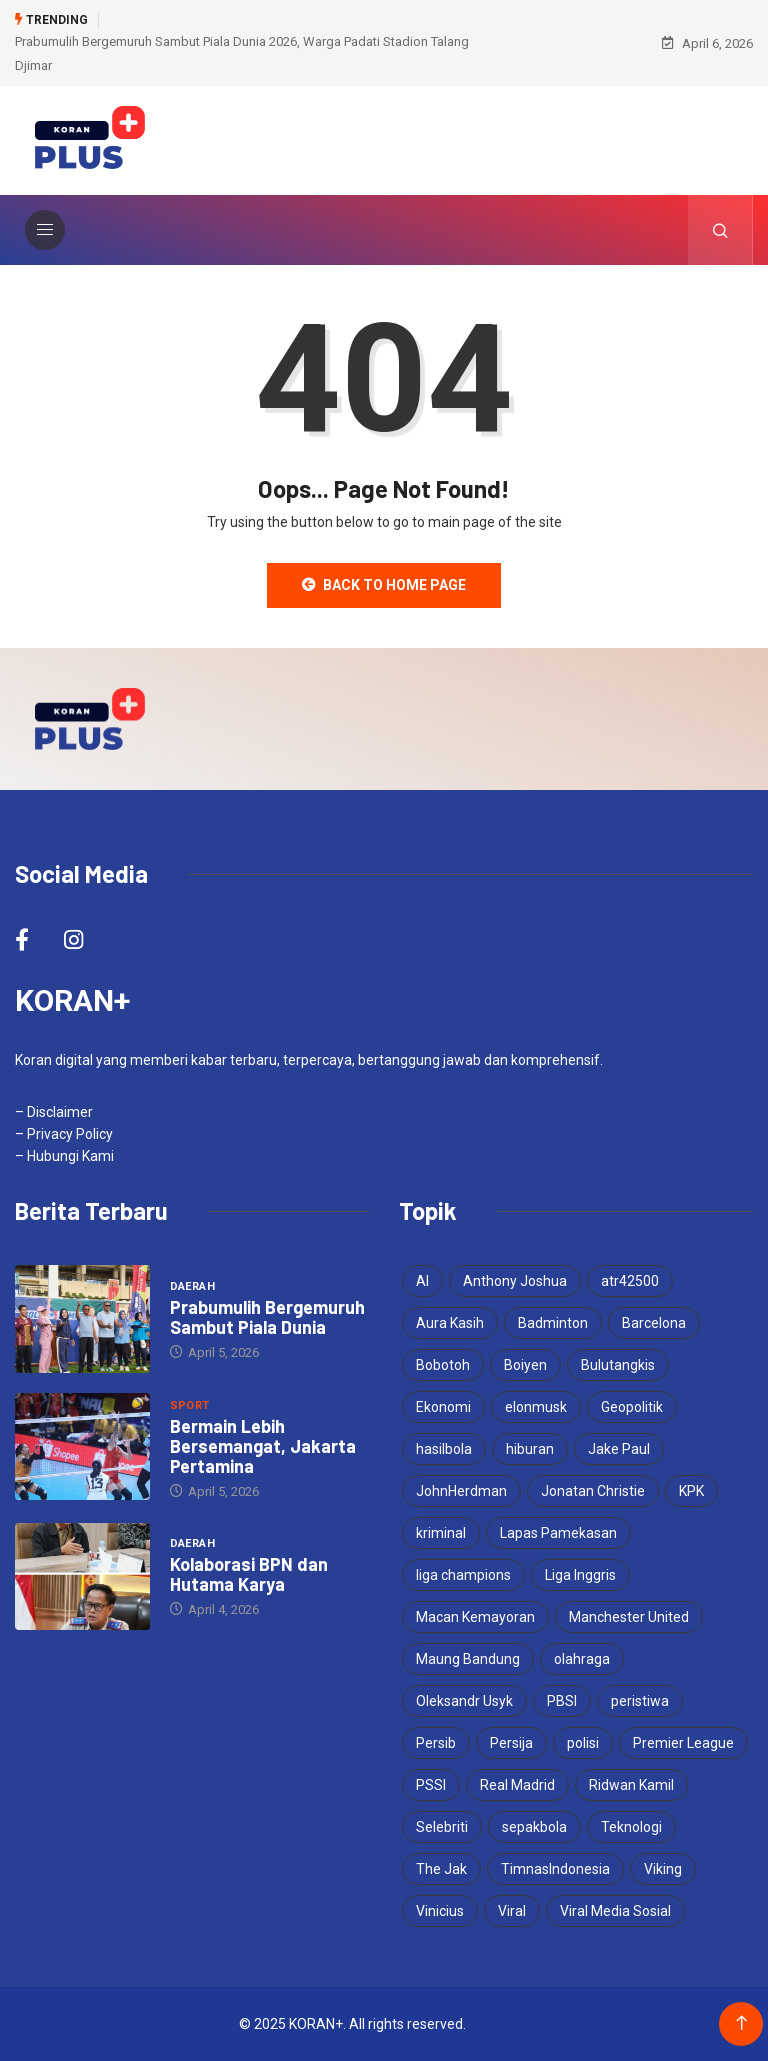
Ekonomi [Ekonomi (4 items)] (443, 1407)
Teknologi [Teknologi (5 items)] (631, 1827)
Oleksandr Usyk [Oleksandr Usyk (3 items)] (464, 1701)
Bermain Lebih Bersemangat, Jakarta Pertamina (263, 1446)
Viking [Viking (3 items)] (663, 1869)
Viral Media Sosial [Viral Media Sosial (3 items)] (615, 1911)
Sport (190, 1405)
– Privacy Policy (64, 1134)
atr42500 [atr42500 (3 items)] (630, 1281)
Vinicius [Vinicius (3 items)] (440, 1911)
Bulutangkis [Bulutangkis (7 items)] (618, 1365)
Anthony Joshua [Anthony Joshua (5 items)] (515, 1281)
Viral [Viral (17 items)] (512, 1911)
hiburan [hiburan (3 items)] (530, 1449)
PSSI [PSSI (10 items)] (431, 1785)
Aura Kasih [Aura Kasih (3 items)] (450, 1323)
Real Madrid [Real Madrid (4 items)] (517, 1785)
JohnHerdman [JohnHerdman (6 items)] (461, 1491)
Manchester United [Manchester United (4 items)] (629, 1617)
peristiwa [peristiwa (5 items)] (640, 1701)
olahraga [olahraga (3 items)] (582, 1659)
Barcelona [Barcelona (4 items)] (654, 1323)
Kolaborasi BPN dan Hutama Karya (249, 1574)
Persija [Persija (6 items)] (511, 1743)
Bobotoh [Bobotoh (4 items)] (443, 1365)
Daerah (193, 1286)
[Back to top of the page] (741, 2023)
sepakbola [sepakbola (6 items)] (534, 1827)
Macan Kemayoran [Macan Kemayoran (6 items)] (475, 1617)
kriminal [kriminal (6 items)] (441, 1533)
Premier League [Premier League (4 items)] (683, 1743)
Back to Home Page (384, 585)
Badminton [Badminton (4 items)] (553, 1323)
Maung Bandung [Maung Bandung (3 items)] (468, 1659)
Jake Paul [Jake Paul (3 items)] (619, 1449)
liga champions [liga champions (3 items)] (463, 1575)
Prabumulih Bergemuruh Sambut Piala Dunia (267, 1317)
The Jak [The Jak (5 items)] (441, 1869)
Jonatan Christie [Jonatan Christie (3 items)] (593, 1491)
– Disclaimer (54, 1112)
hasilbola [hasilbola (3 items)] (444, 1449)
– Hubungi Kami (64, 1156)
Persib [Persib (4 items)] (436, 1743)
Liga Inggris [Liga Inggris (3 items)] (580, 1575)
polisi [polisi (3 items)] (583, 1743)
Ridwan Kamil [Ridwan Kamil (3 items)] (631, 1785)
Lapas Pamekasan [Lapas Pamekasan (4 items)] (558, 1533)
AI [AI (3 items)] (422, 1281)
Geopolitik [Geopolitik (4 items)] (632, 1407)
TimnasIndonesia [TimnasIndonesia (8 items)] (555, 1869)
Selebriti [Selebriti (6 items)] (442, 1827)
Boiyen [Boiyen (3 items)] (525, 1365)
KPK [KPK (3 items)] (691, 1491)
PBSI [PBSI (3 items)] (562, 1701)
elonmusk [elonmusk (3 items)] (536, 1407)
